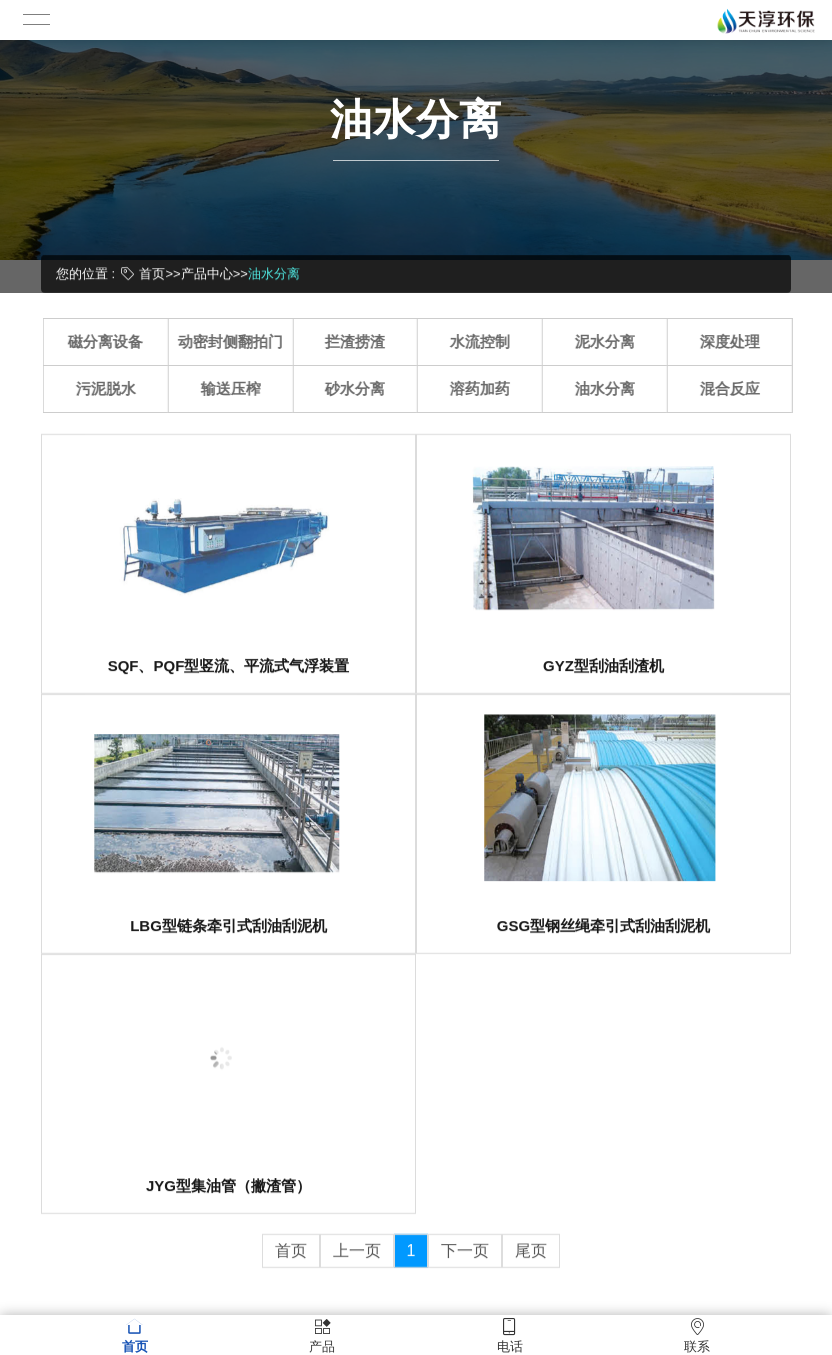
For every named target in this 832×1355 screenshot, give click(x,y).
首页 (152, 272)
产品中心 (207, 272)
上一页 (357, 1263)
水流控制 (487, 341)
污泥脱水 (112, 388)
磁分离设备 (112, 341)
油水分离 (274, 272)
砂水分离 (362, 388)
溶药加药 (487, 388)
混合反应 (736, 388)
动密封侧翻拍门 (237, 341)
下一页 (465, 1263)
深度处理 (736, 341)
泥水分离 (612, 341)
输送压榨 (237, 388)
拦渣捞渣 (362, 341)
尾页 (531, 1263)
